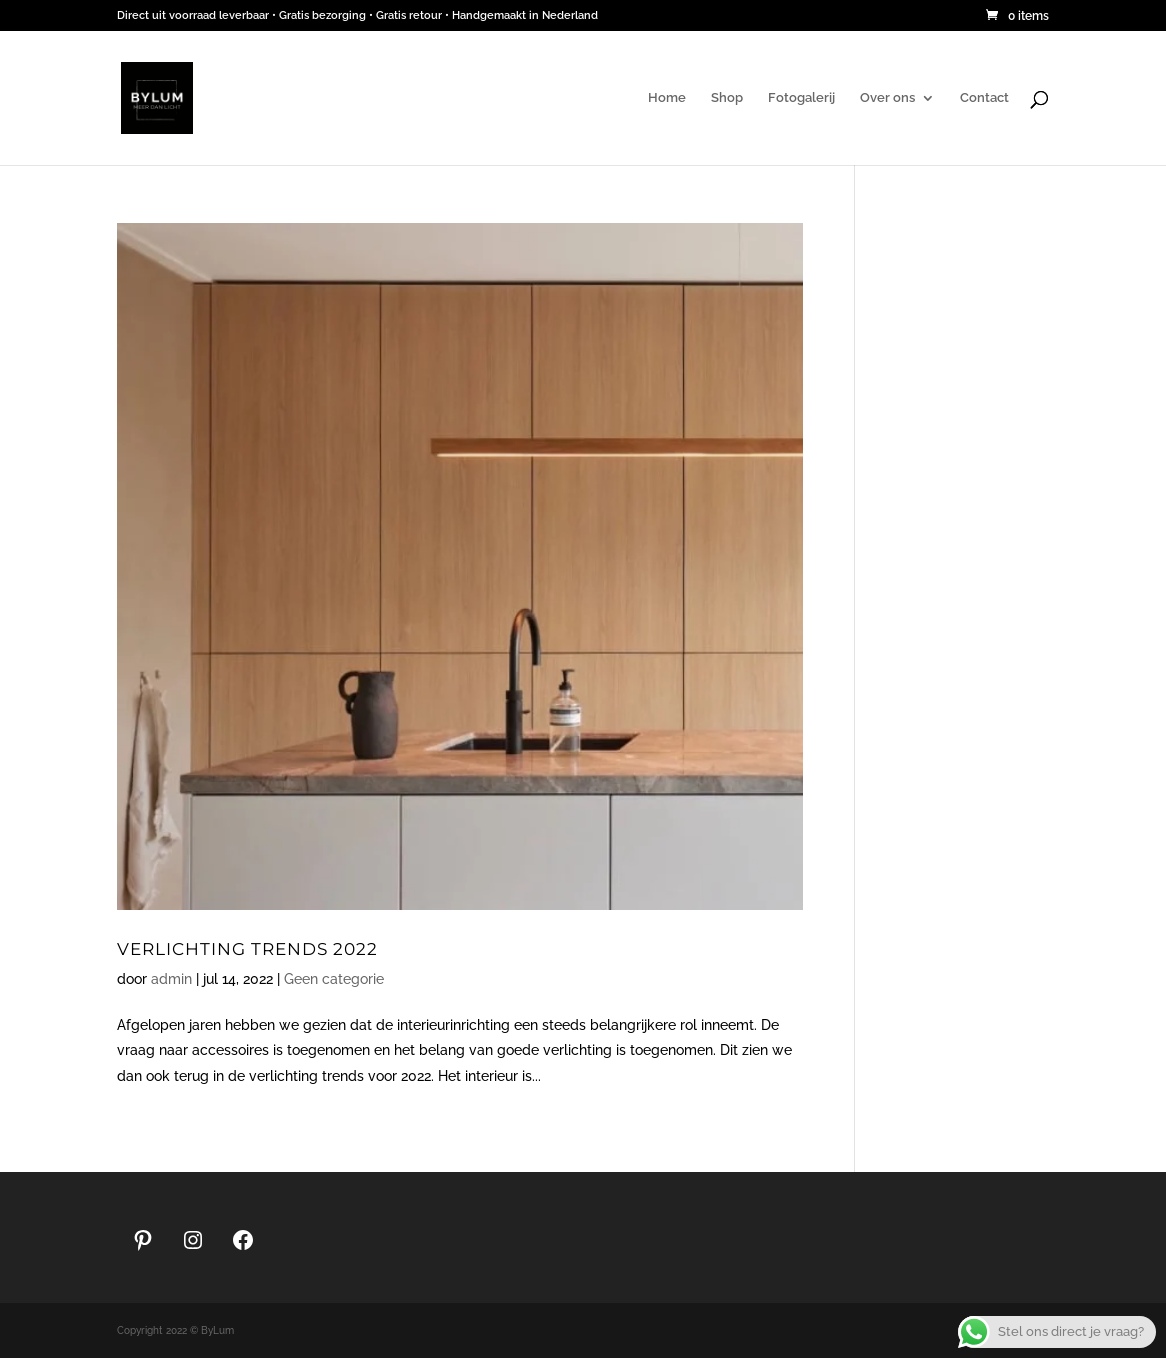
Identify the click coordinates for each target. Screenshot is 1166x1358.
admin (171, 979)
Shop (727, 98)
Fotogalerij (801, 98)
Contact (984, 98)
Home (667, 98)
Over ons (887, 98)
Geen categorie (334, 979)
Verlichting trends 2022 (247, 948)
